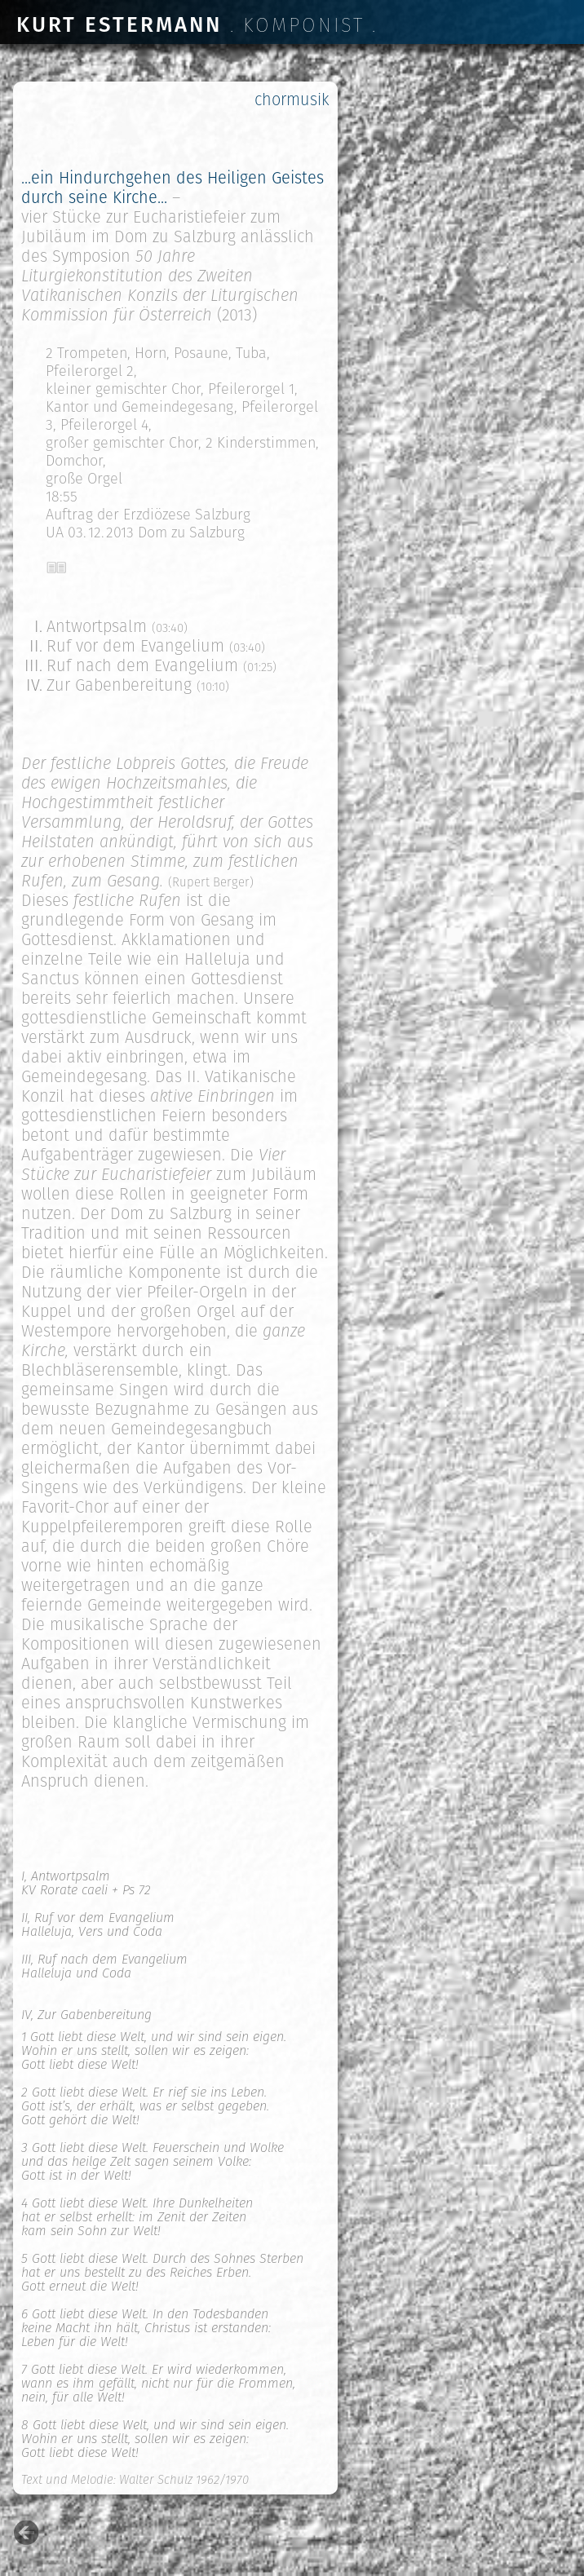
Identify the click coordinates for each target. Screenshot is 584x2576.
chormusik (292, 99)
